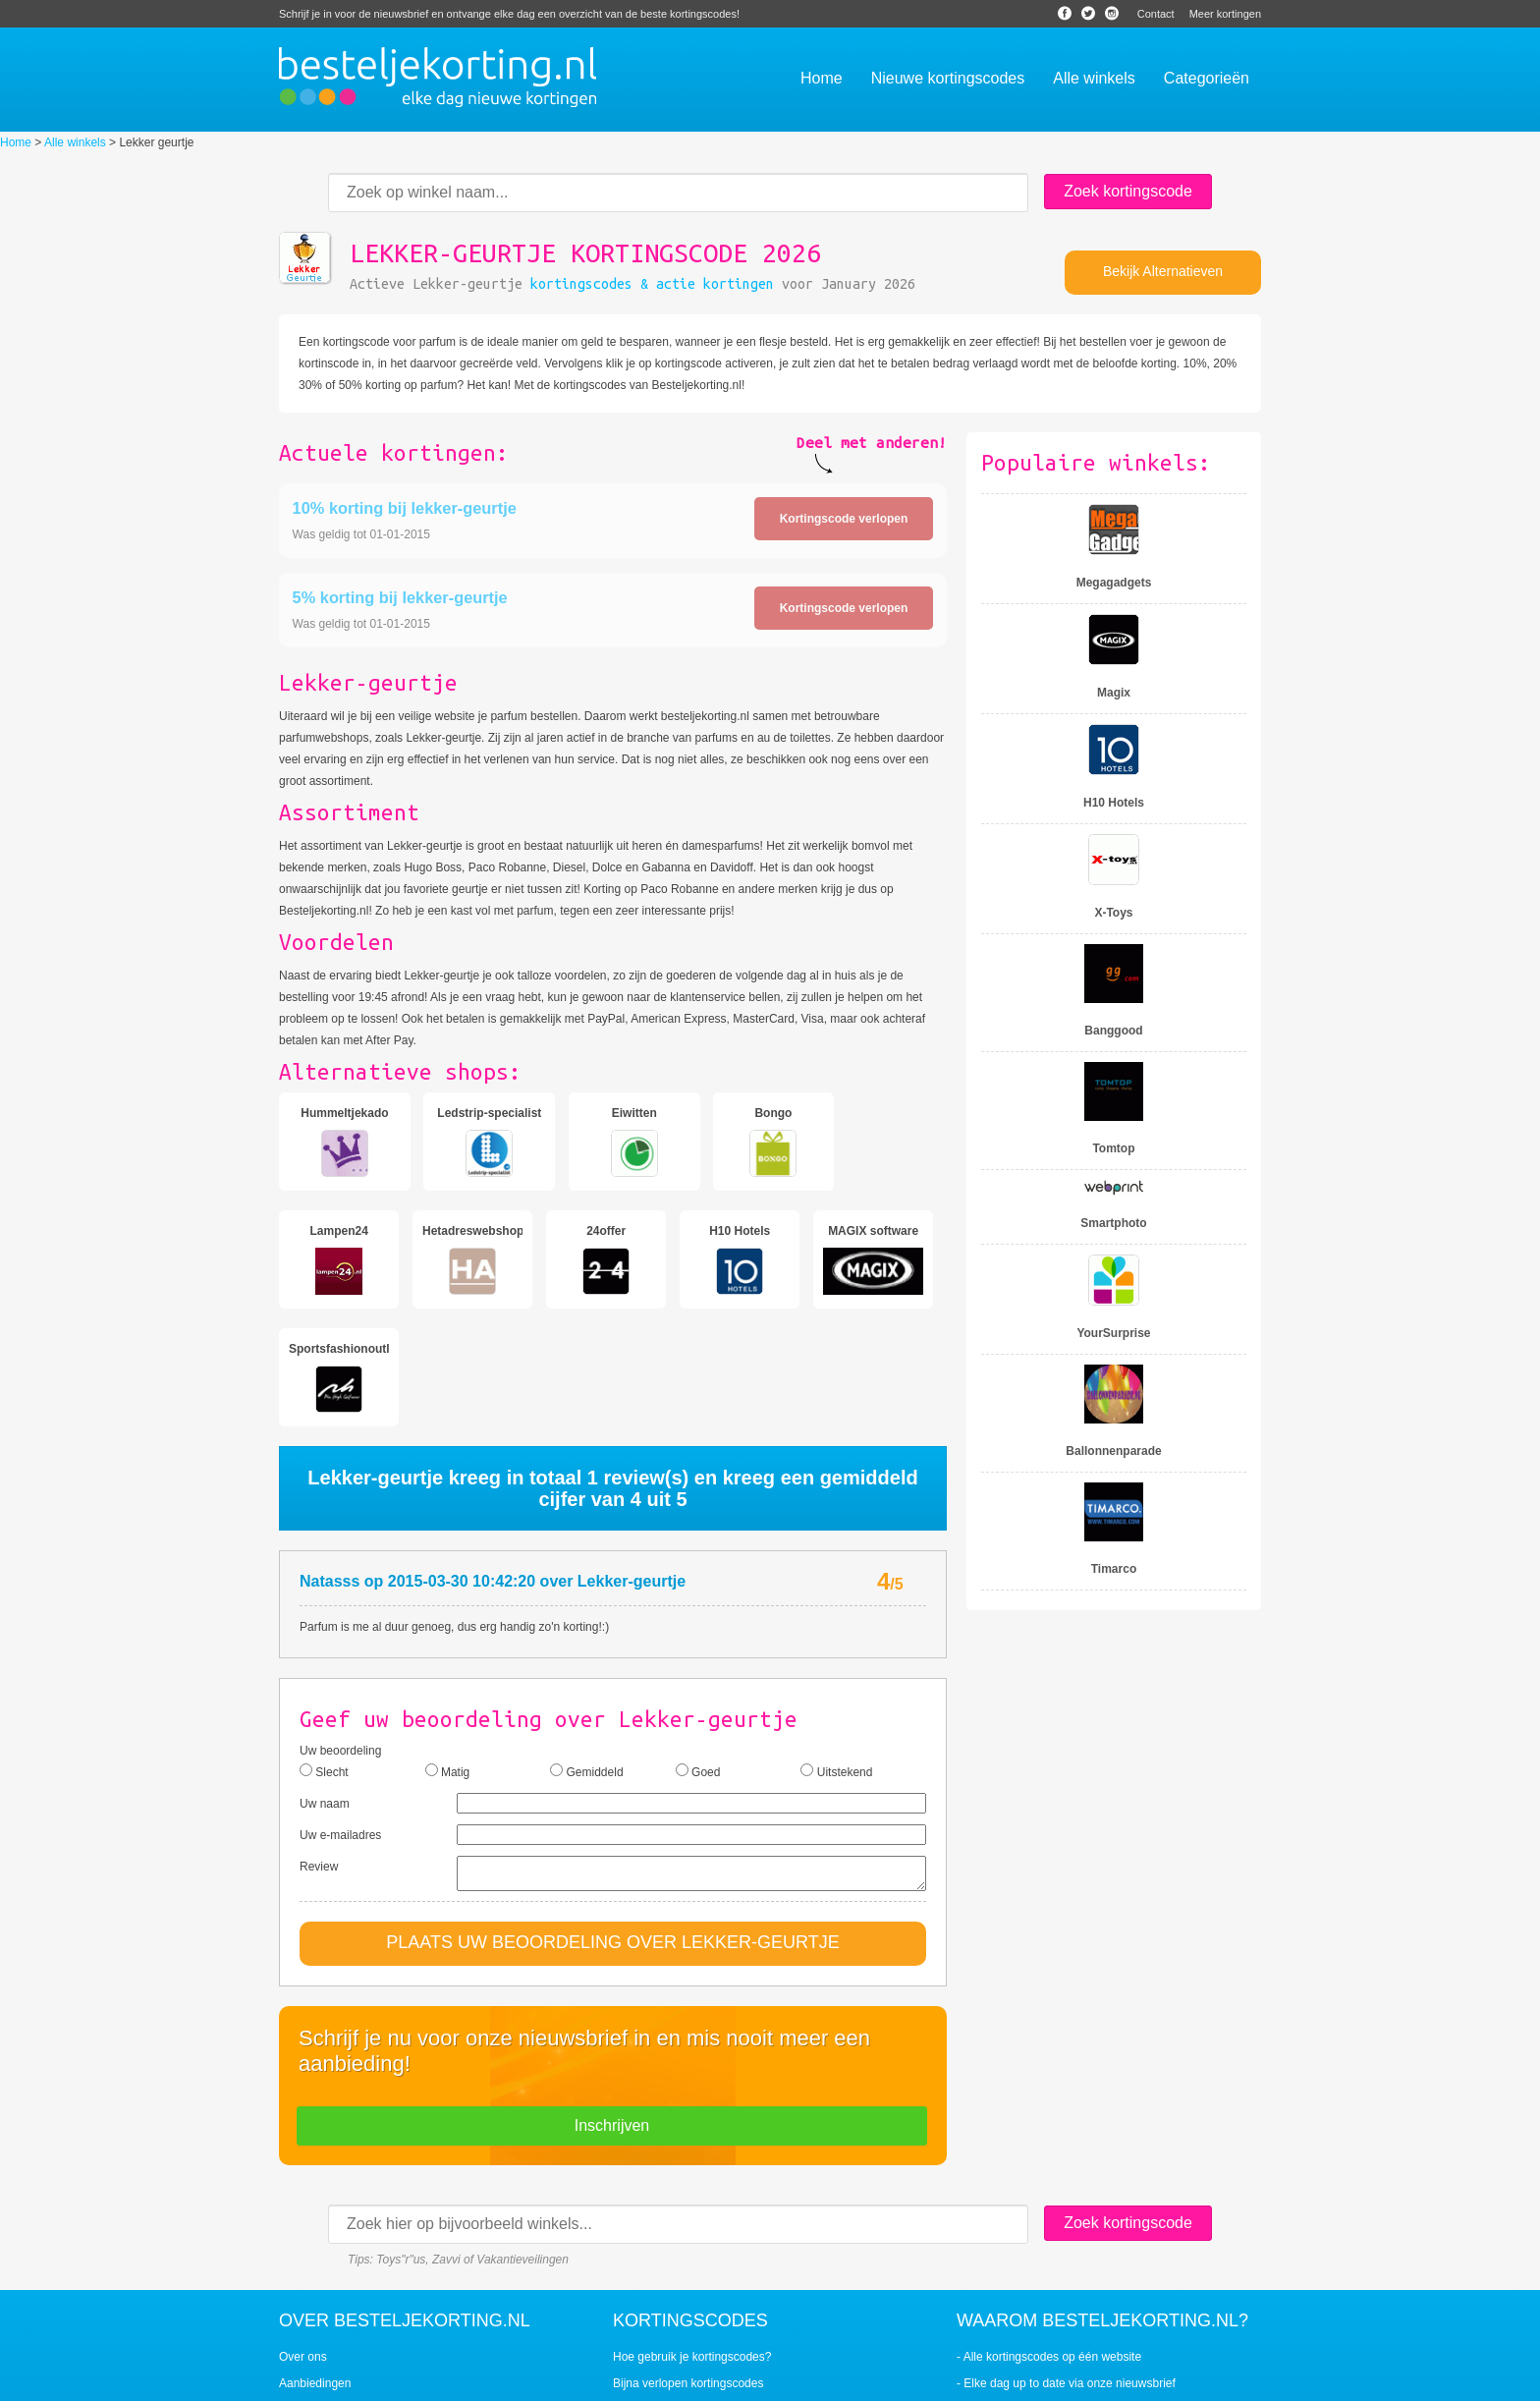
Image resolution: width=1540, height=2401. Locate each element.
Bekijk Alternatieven (1163, 271)
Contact (1156, 14)
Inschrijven (612, 2013)
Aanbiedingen (315, 2271)
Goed (698, 1653)
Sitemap (926, 2380)
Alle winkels (75, 142)
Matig (447, 1653)
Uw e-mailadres (340, 1717)
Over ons (303, 2245)
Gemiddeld (586, 1653)
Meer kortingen (1225, 14)
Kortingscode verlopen (844, 519)
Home (15, 142)
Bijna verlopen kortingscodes (688, 2271)
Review (319, 1749)
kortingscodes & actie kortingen (652, 284)
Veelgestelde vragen (332, 2298)
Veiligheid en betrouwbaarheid (358, 2324)
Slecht (324, 1653)
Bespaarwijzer (858, 2380)
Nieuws (792, 2380)
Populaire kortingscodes (676, 2298)
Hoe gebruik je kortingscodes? (692, 2245)
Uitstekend (836, 1653)
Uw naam (325, 1686)
